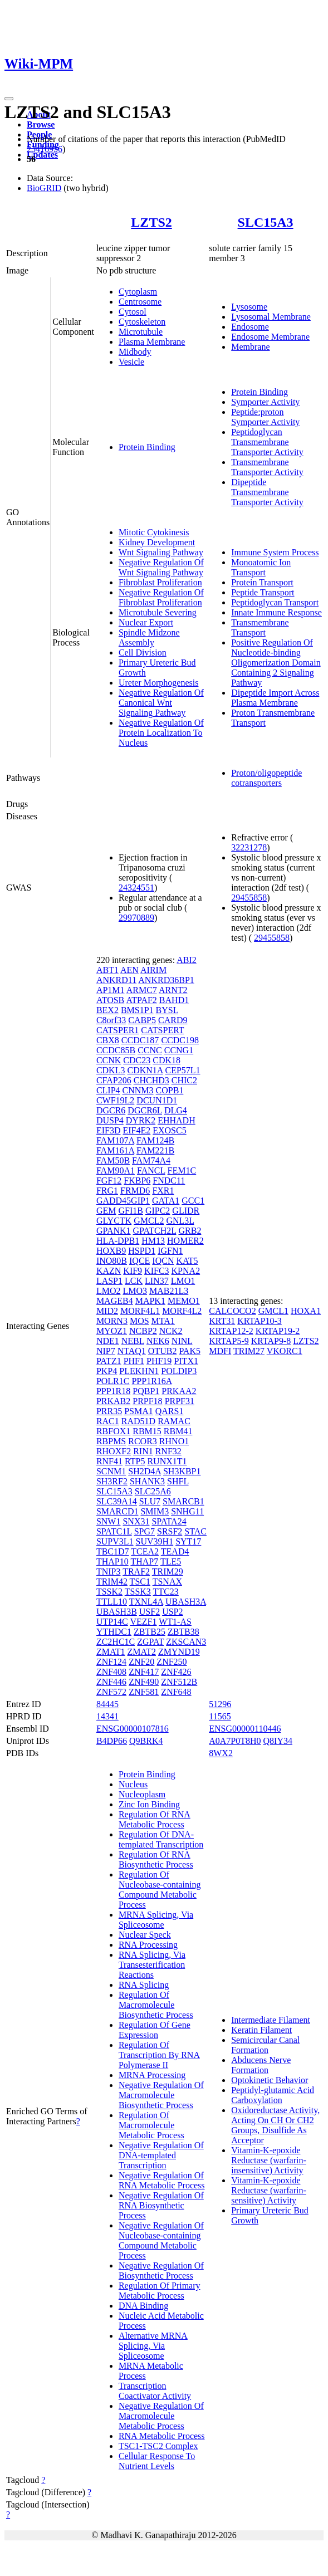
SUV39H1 (155, 1541)
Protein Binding (147, 447)
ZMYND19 (179, 1651)
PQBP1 (146, 1391)
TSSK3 (138, 1591)
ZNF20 (141, 1661)
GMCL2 (149, 1220)
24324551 (136, 887)
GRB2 (190, 1230)
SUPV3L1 (115, 1541)
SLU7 (149, 1501)
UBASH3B (116, 1611)
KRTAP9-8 (271, 1341)
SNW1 (108, 1521)
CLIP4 (108, 1090)
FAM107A (115, 1140)
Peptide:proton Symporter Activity (265, 417)
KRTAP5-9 (229, 1341)
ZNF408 (111, 1671)
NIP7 (105, 1351)
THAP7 (144, 1561)
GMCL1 (273, 1311)
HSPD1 (141, 1250)
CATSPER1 (117, 1030)
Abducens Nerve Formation (261, 2065)
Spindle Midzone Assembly (149, 637)
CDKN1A (145, 1070)
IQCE (139, 1260)
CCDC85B (115, 1050)
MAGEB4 (114, 1301)
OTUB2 (162, 1351)
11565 (220, 1716)
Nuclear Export (146, 622)
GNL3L (180, 1220)
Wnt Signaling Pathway (161, 552)
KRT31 (222, 1321)
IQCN (163, 1260)
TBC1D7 (112, 1551)
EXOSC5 (169, 1130)
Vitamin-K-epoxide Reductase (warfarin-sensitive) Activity (268, 2190)
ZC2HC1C (115, 1641)
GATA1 (165, 1200)
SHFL (178, 1481)
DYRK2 (140, 1120)
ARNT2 (173, 990)
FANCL (151, 1170)
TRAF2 (136, 1571)
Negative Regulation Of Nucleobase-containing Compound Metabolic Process (161, 2240)
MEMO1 (184, 1301)
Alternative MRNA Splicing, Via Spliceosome (153, 2345)
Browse (41, 124)
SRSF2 (169, 1531)
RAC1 (107, 1421)
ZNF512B (179, 1682)
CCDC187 (140, 1040)
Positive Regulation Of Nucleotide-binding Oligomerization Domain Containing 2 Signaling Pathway (275, 662)
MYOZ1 (111, 1331)
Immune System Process (275, 552)
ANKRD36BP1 (166, 980)
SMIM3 (154, 1511)
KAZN (108, 1270)
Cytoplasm (138, 291)
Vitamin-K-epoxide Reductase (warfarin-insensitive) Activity (268, 2160)
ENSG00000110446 (245, 1728)
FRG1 (107, 1190)
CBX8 (107, 1040)
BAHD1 (174, 1000)
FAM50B (113, 1160)
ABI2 (187, 960)
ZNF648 (176, 1692)
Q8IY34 (277, 1741)
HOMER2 (185, 1240)
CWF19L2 (115, 1100)
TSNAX (167, 1581)
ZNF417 (144, 1671)
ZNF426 (176, 1671)
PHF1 (134, 1361)
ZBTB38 (183, 1631)
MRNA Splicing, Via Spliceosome (156, 1919)
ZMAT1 (110, 1651)
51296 (220, 1704)
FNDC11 (169, 1180)
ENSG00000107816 (132, 1728)
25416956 (44, 149)
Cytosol (132, 311)
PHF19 (159, 1361)
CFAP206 (113, 1080)
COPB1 (170, 1090)
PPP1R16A (151, 1381)
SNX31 (136, 1521)
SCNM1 (111, 1471)
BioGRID (44, 188)
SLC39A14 (116, 1501)
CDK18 (166, 1060)
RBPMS (111, 1441)
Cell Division (143, 652)
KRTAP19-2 (278, 1331)
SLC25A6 (153, 1491)
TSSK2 (109, 1591)
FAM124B (155, 1140)
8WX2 (221, 1753)
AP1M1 (110, 990)
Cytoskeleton (142, 321)
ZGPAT (150, 1641)
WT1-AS (175, 1621)
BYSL (167, 1010)
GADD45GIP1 (123, 1200)
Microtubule (141, 331)
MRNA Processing (152, 2075)
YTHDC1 (113, 1631)
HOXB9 (111, 1250)
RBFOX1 (113, 1431)
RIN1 (143, 1451)
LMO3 (135, 1291)
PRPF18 (147, 1401)
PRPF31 (179, 1401)
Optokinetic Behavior (269, 2080)
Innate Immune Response (276, 612)
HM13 (153, 1240)
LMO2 (108, 1291)
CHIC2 (184, 1080)
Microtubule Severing (158, 612)
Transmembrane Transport (259, 627)
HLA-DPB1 (117, 1240)
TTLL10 (111, 1601)
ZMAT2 (141, 1651)
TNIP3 (108, 1571)
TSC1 (140, 1581)
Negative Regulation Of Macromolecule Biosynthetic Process (161, 2095)
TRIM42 (112, 1581)
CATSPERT (162, 1030)
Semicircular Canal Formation (265, 2045)
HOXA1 (306, 1311)
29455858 (249, 897)
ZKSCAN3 (186, 1641)
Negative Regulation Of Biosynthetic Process (161, 2270)
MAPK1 (150, 1301)
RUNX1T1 (167, 1461)
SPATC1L (114, 1531)
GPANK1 (113, 1230)
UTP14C (112, 1621)
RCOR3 (142, 1441)
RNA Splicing (144, 1985)
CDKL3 (110, 1070)
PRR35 (109, 1411)
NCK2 (171, 1331)
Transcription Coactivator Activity (155, 2391)
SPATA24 (168, 1521)
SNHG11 (187, 1511)
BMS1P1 (137, 1010)
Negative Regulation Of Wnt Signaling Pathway (161, 567)
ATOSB (110, 1000)
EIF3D (108, 1130)
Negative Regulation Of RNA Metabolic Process (162, 2180)
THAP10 (112, 1561)
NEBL (132, 1341)
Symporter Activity (265, 402)
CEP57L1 (182, 1070)
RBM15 (147, 1431)
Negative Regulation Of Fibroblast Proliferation (161, 597)
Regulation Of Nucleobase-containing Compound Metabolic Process (160, 1889)
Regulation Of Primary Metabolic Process (159, 2290)
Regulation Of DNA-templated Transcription (161, 1839)
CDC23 (136, 1060)
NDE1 (107, 1341)
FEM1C (182, 1170)
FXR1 (163, 1190)
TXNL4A (146, 1601)
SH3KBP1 (182, 1471)
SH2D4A (144, 1471)
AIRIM (153, 970)
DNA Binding (143, 2305)
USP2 (172, 1611)
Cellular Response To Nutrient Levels (157, 2461)
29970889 (136, 917)
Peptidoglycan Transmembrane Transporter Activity (267, 442)
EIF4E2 (136, 1130)
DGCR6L (145, 1110)
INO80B (111, 1260)
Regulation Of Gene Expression (154, 2030)
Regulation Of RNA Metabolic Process (154, 1819)
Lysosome (249, 306)
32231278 (249, 847)
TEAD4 (175, 1551)
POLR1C (113, 1381)
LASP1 (109, 1280)
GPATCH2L (155, 1230)
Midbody (135, 351)
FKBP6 (137, 1180)
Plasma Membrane (152, 341)
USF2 (149, 1611)
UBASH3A (185, 1601)
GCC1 (193, 1200)
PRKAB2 (113, 1401)
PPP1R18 (113, 1391)
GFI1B (130, 1210)
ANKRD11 (116, 980)
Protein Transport (262, 582)
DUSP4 (110, 1120)
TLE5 (170, 1561)
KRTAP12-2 (231, 1331)
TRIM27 (249, 1351)
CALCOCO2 (232, 1311)
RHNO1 (174, 1441)
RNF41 (109, 1461)
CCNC (150, 1050)
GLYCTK (113, 1220)
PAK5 (189, 1351)
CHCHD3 (151, 1080)
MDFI (220, 1351)
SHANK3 (147, 1481)
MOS (139, 1321)
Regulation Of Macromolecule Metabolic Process (151, 2125)
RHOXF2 (113, 1451)
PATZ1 (108, 1361)
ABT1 (107, 970)
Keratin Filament (261, 2030)
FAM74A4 (151, 1160)
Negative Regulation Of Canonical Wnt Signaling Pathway (161, 702)
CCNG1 (178, 1050)
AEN (129, 970)
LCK (134, 1280)
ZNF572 (111, 1692)
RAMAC (174, 1421)
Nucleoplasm (142, 1794)
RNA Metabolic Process (162, 2436)
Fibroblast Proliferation (160, 582)
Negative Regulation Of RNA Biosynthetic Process (161, 2205)
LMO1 (183, 1280)
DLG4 (175, 1110)
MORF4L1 (140, 1311)
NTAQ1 (132, 1351)
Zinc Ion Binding (149, 1804)
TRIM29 (167, 1571)
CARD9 (172, 1020)
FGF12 (108, 1180)
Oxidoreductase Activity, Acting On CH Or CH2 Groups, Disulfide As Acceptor (275, 2125)
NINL (182, 1341)
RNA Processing (148, 1944)
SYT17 (188, 1541)
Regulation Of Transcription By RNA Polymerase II (159, 2055)
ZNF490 (144, 1682)
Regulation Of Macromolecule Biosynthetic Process (156, 2005)
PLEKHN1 (139, 1371)
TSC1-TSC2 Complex (158, 2446)
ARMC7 (141, 990)
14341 (107, 1716)
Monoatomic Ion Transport (261, 567)
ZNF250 (171, 1661)
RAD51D (138, 1421)
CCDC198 (180, 1040)
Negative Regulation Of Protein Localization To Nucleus (161, 732)
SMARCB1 (183, 1501)
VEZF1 (143, 1621)
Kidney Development (157, 542)
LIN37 (157, 1280)
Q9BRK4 (146, 1741)
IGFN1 (170, 1250)
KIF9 (132, 1270)
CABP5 (142, 1020)
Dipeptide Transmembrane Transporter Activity (267, 492)
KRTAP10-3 (259, 1321)
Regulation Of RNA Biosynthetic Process (156, 1859)
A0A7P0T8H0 (235, 1741)
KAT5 (187, 1260)
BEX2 (107, 1010)
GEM (106, 1210)
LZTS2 (151, 222)
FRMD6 (135, 1190)
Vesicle (131, 361)
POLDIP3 (179, 1371)
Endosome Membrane (270, 336)
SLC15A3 (265, 222)
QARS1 (169, 1411)
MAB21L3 (168, 1291)
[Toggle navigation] (8, 98)
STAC (195, 1531)
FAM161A (115, 1150)
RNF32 (168, 1451)
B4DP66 (111, 1741)
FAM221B (155, 1150)
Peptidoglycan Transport (275, 602)
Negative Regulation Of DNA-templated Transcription (161, 2155)
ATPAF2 (141, 1000)
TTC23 (166, 1591)
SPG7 (144, 1531)
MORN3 (112, 1321)
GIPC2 (157, 1210)
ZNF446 (111, 1682)
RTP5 (135, 1461)
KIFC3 (156, 1270)
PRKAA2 (178, 1391)
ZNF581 (144, 1692)
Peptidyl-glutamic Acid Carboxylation (272, 2095)
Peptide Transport (262, 592)
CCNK (108, 1060)
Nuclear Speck (145, 1934)
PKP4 (106, 1371)
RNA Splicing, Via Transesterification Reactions (152, 1964)
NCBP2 (143, 1331)
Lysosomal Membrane (271, 316)
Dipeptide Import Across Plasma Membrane (275, 697)
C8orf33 (111, 1020)
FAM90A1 (115, 1170)
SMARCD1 (117, 1511)
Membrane (250, 346)
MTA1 (163, 1321)
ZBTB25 (149, 1631)
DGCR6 (110, 1110)
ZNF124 (111, 1661)
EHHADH (176, 1120)
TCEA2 (145, 1551)
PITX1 (186, 1361)
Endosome (250, 326)
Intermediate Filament (270, 2020)
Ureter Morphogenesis (159, 682)
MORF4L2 (182, 1311)
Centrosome (140, 301)
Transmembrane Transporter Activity (267, 467)
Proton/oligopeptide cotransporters (266, 778)
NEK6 (157, 1341)
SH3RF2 (112, 1481)
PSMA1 (138, 1411)
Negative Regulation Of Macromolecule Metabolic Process (161, 2416)
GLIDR (185, 1210)
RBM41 (178, 1431)
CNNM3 (138, 1090)
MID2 (107, 1311)
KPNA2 (186, 1270)
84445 (107, 1704)
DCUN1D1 (156, 1100)
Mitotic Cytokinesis (154, 532)
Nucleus (133, 1784)
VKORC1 (284, 1351)
